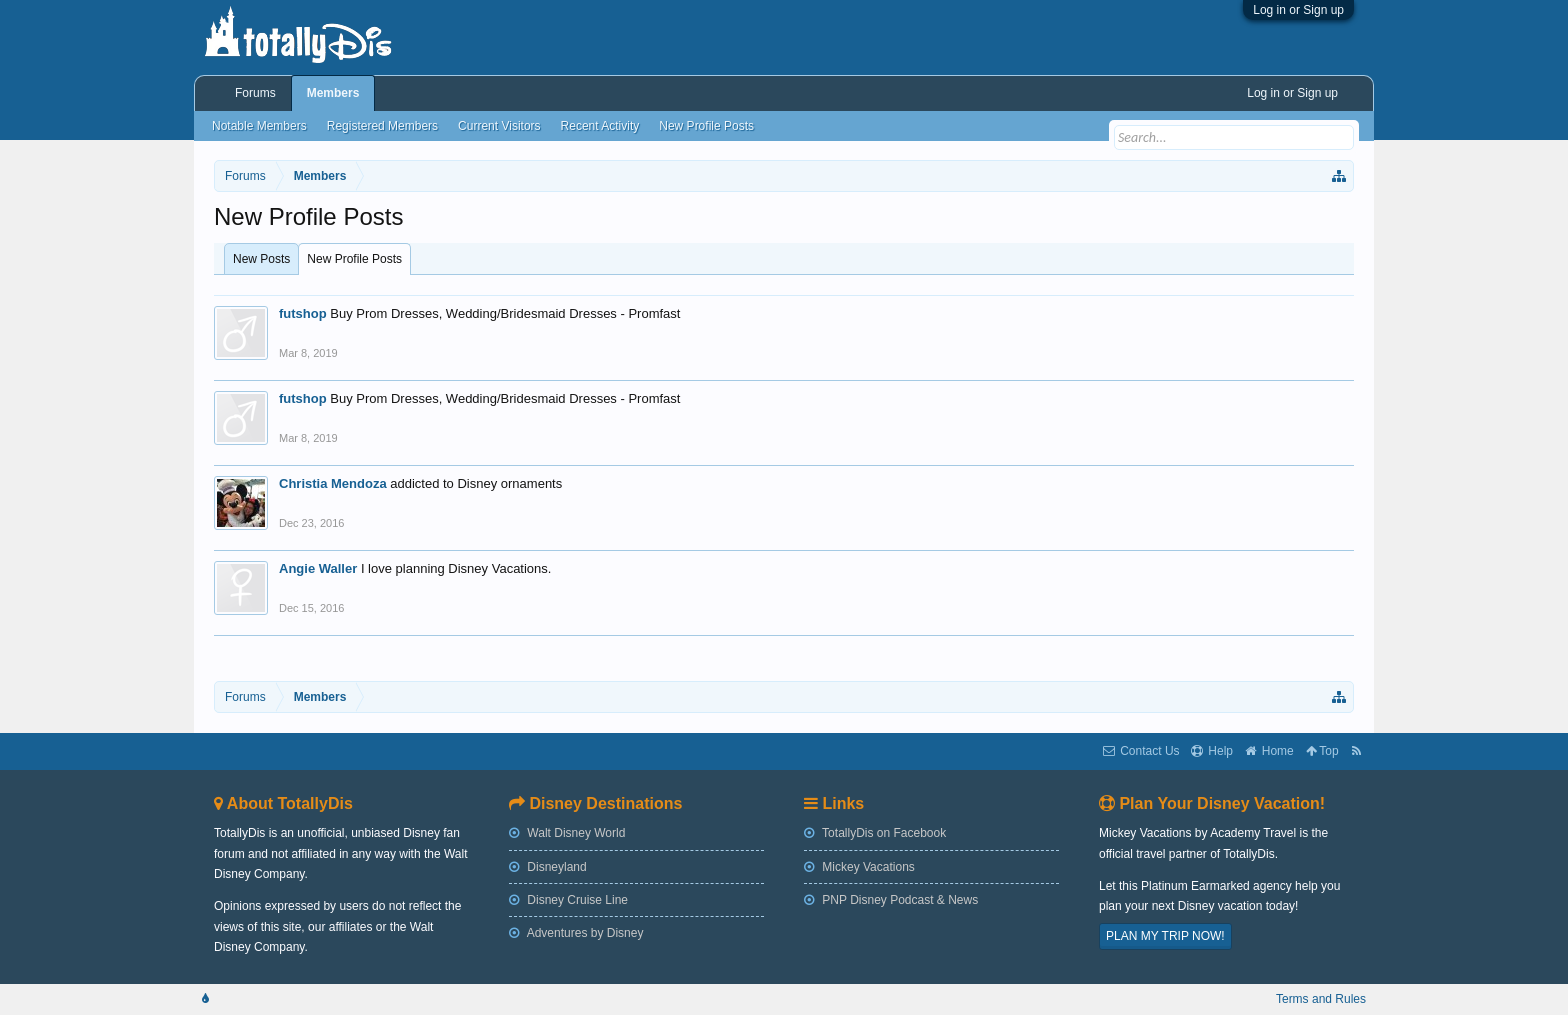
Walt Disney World (567, 833)
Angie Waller (318, 568)
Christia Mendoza (333, 483)
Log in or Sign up (1298, 10)
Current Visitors (499, 126)
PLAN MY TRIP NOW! (1165, 936)
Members (333, 93)
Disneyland (548, 867)
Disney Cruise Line (568, 900)
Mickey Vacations (859, 867)
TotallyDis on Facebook (875, 833)
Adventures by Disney (576, 933)
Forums (255, 93)
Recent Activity (600, 126)
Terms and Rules (1321, 999)
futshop (303, 313)
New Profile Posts (354, 259)
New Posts (261, 259)
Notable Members (259, 126)
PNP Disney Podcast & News (891, 900)
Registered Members (382, 126)
